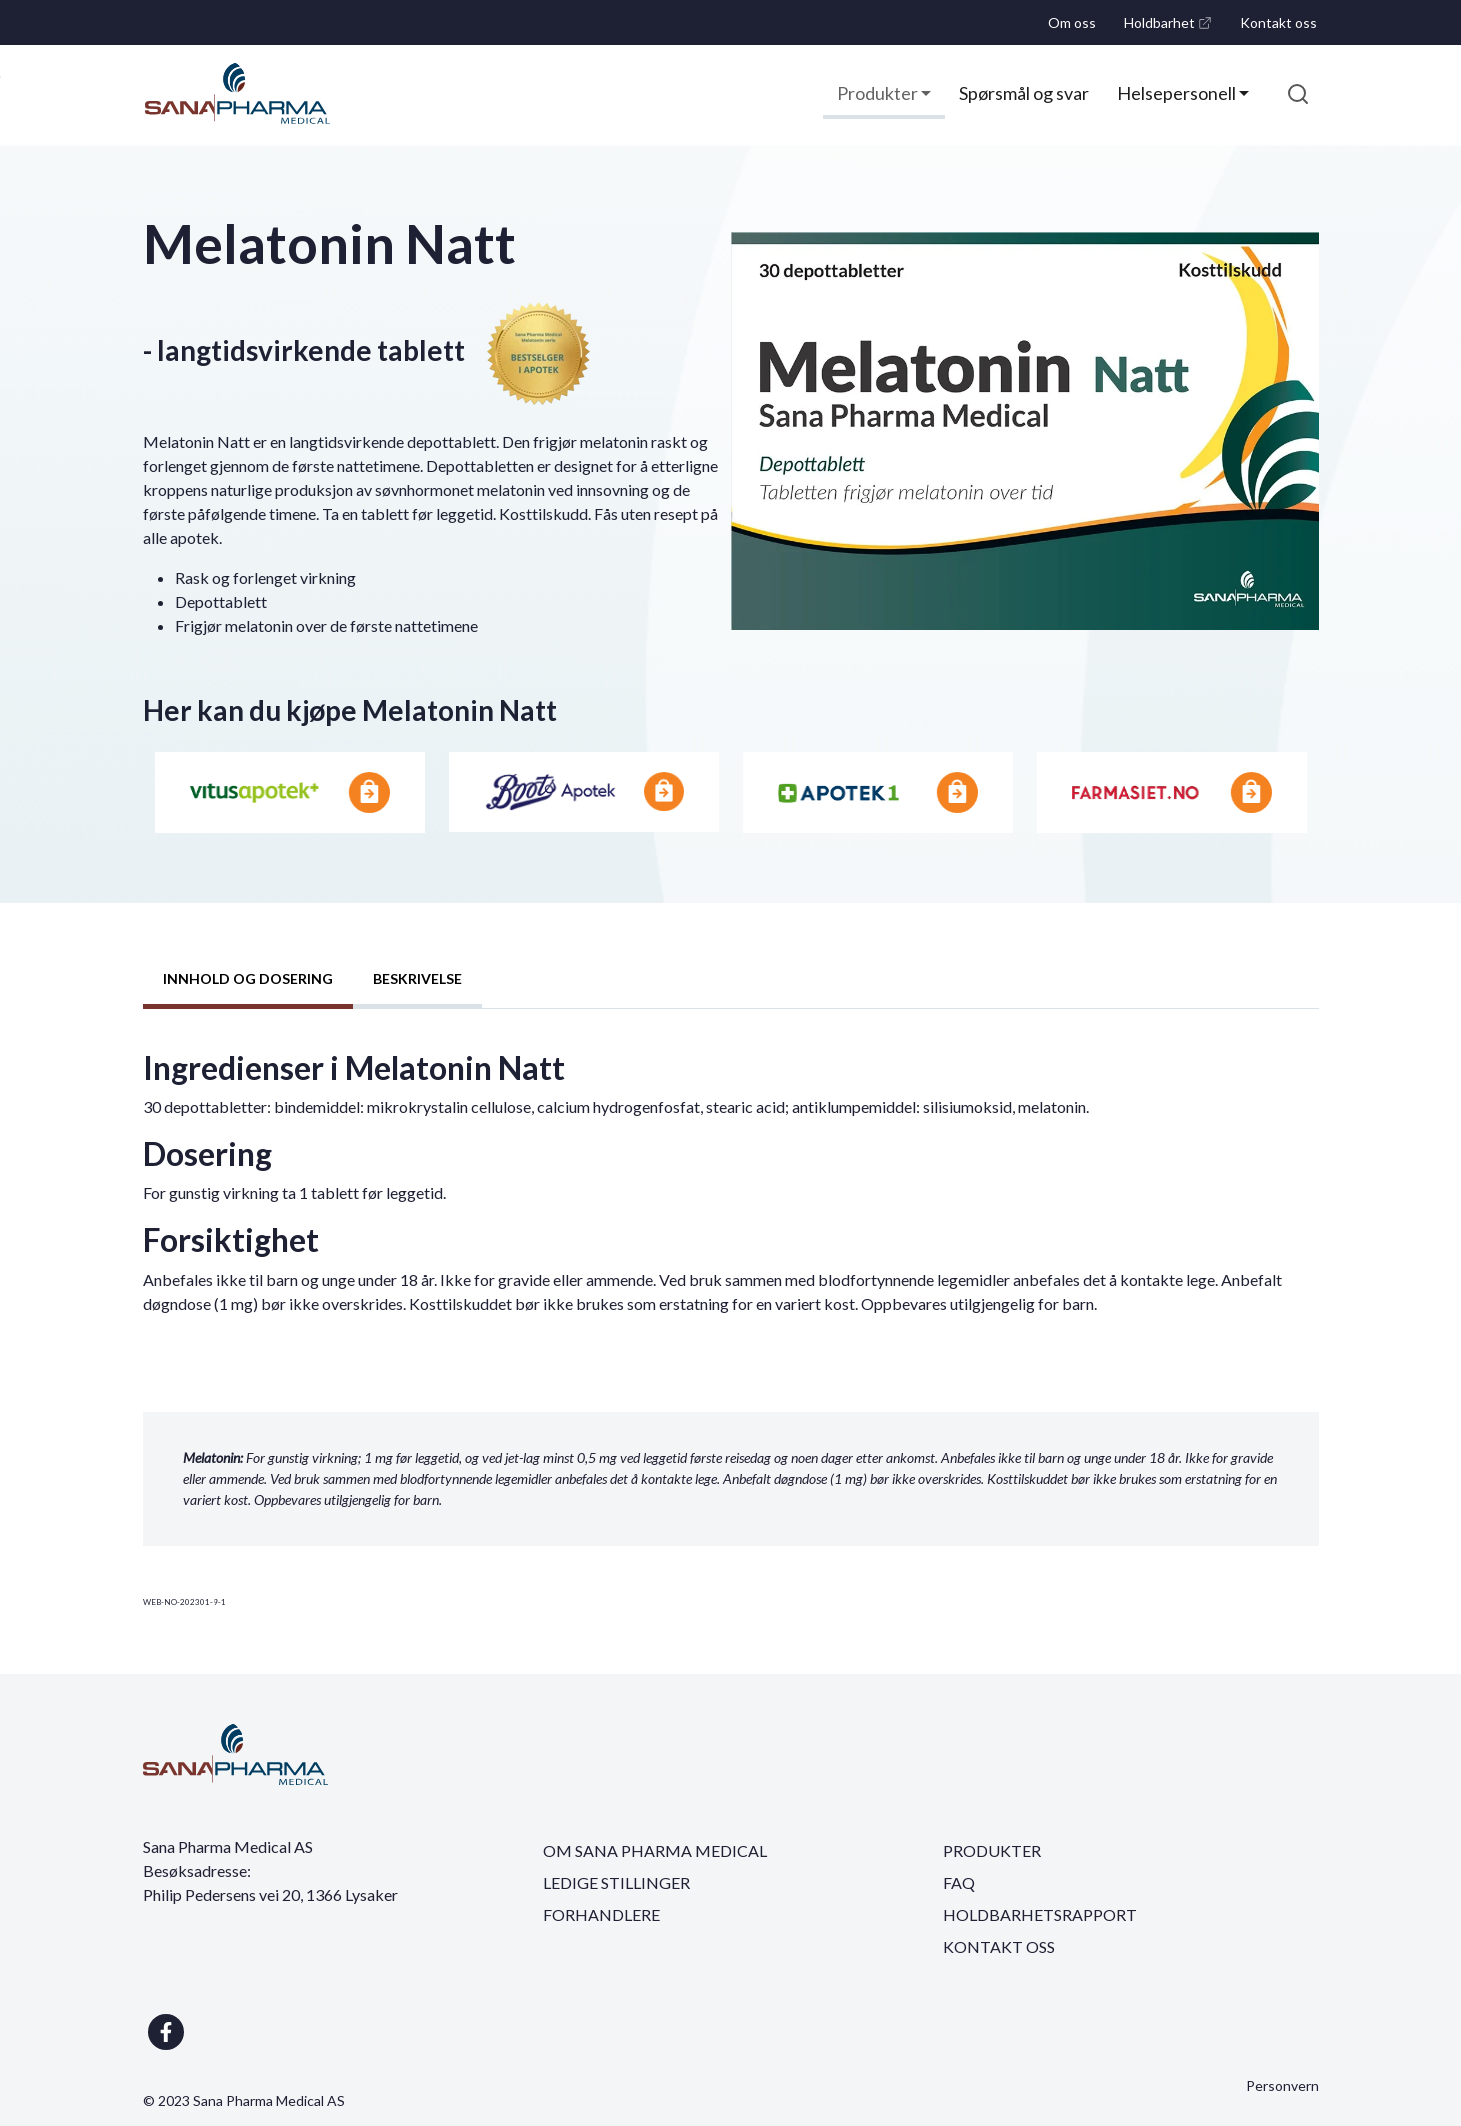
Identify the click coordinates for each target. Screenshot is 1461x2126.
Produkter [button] (879, 93)
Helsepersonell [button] (1178, 93)
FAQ (959, 1882)
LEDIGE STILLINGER (616, 1882)
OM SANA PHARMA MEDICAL (655, 1850)
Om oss (1072, 22)
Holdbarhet (1171, 28)
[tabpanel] (731, 1190)
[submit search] (1298, 94)
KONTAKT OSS (999, 1946)
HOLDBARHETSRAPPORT (1040, 1914)
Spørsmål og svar (1024, 93)
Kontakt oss (1278, 22)
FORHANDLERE (601, 1914)
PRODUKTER (992, 1850)
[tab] (248, 981)
